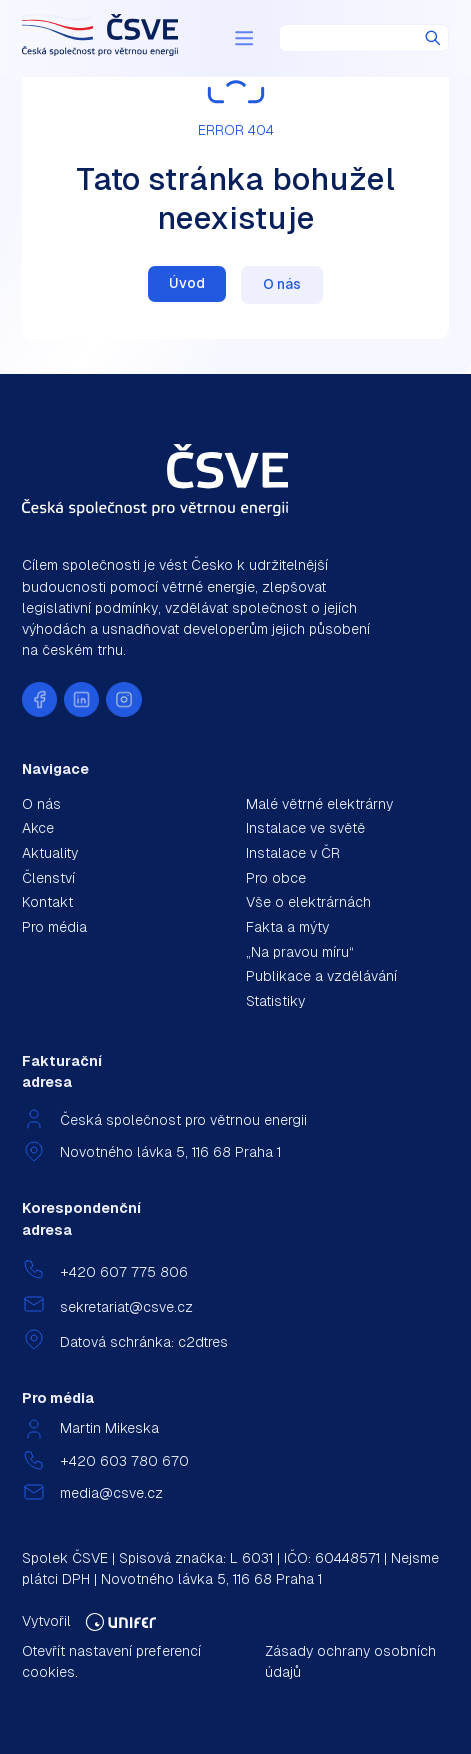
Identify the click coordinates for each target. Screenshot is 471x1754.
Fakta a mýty (287, 927)
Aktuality (50, 853)
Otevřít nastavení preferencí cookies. (111, 1661)
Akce (38, 828)
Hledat (433, 38)
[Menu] (244, 38)
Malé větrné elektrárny (319, 804)
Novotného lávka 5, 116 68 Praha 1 (170, 1152)
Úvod (187, 283)
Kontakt (47, 902)
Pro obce (276, 878)
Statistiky (275, 1001)
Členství (48, 878)
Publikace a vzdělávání (321, 976)
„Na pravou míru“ (300, 952)
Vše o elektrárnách (308, 902)
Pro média (54, 927)
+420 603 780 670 (124, 1461)
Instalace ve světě (305, 828)
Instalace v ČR (293, 853)
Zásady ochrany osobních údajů (350, 1661)
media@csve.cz (111, 1493)
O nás (282, 284)
